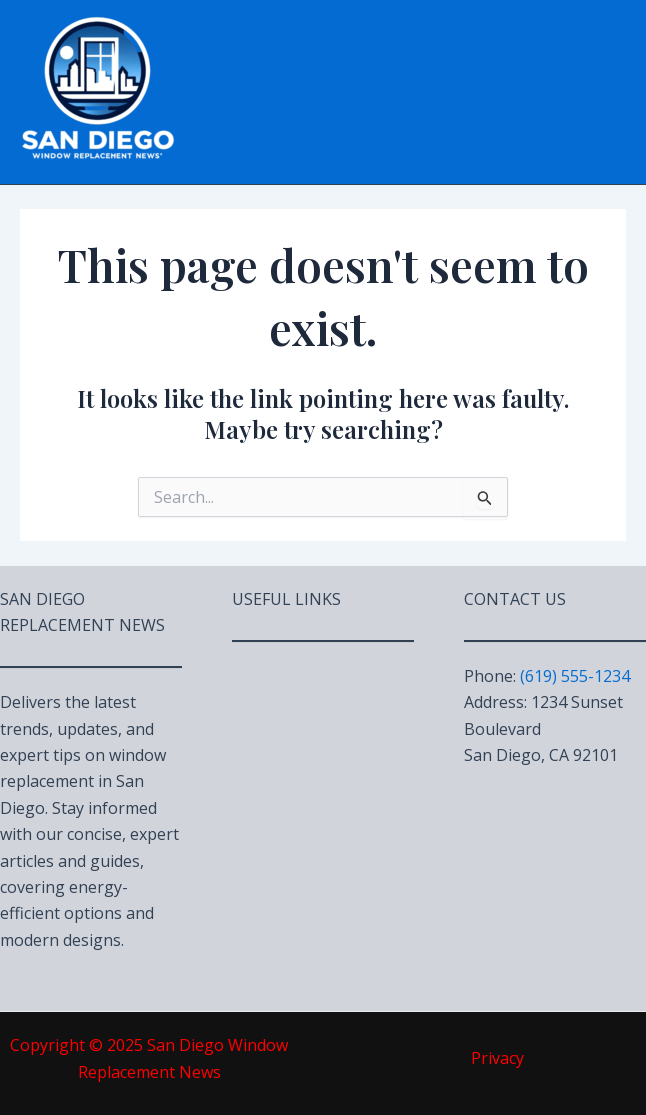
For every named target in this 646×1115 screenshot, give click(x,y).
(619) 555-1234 (575, 676)
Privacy (497, 1058)
